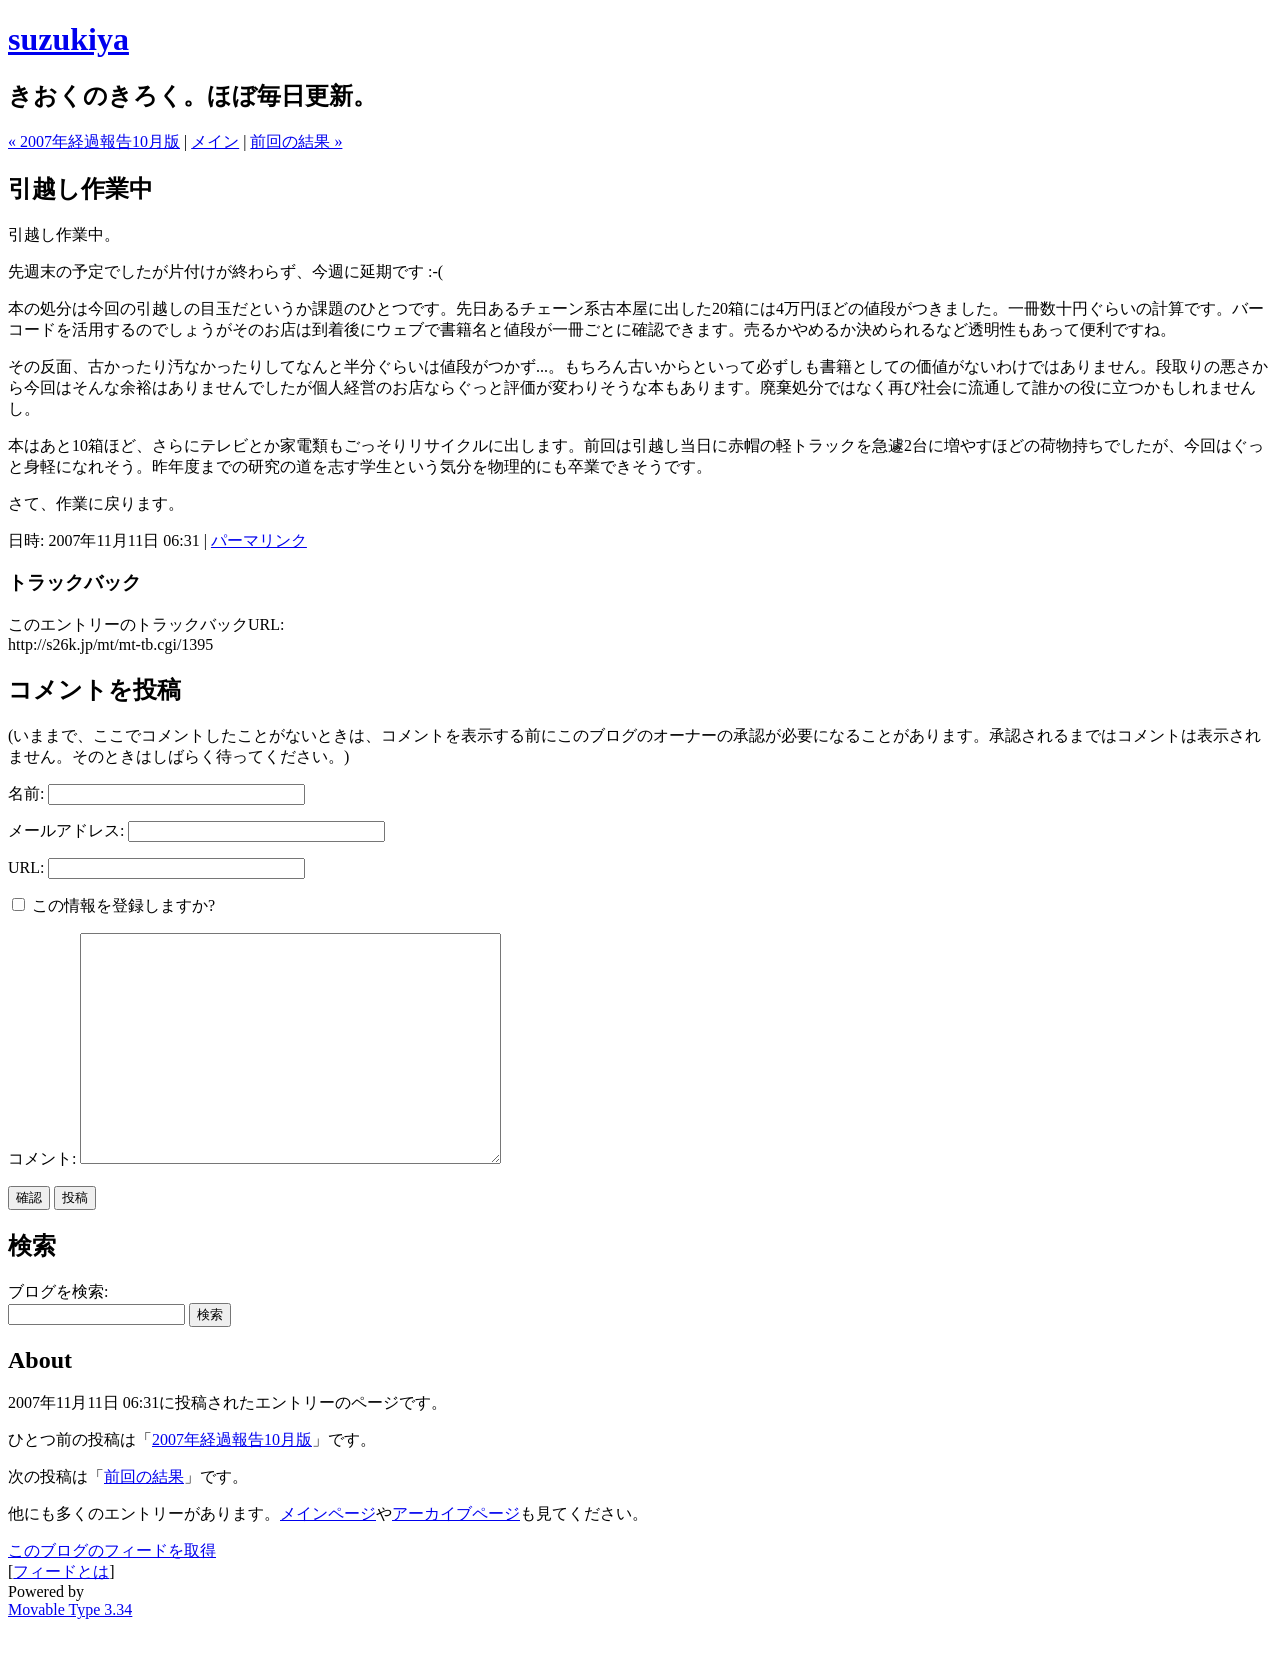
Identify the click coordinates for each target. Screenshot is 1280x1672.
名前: (26, 793)
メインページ (328, 1558)
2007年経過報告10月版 (232, 1484)
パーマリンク (259, 540)
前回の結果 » (296, 141)
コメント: (44, 1203)
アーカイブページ (456, 1558)
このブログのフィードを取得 (112, 1595)
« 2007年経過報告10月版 (94, 141)
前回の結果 (144, 1521)
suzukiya (68, 39)
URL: (26, 867)
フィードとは (61, 1616)
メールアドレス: (66, 830)
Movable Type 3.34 (70, 1654)
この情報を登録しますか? (113, 905)
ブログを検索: (58, 1336)
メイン (215, 141)
